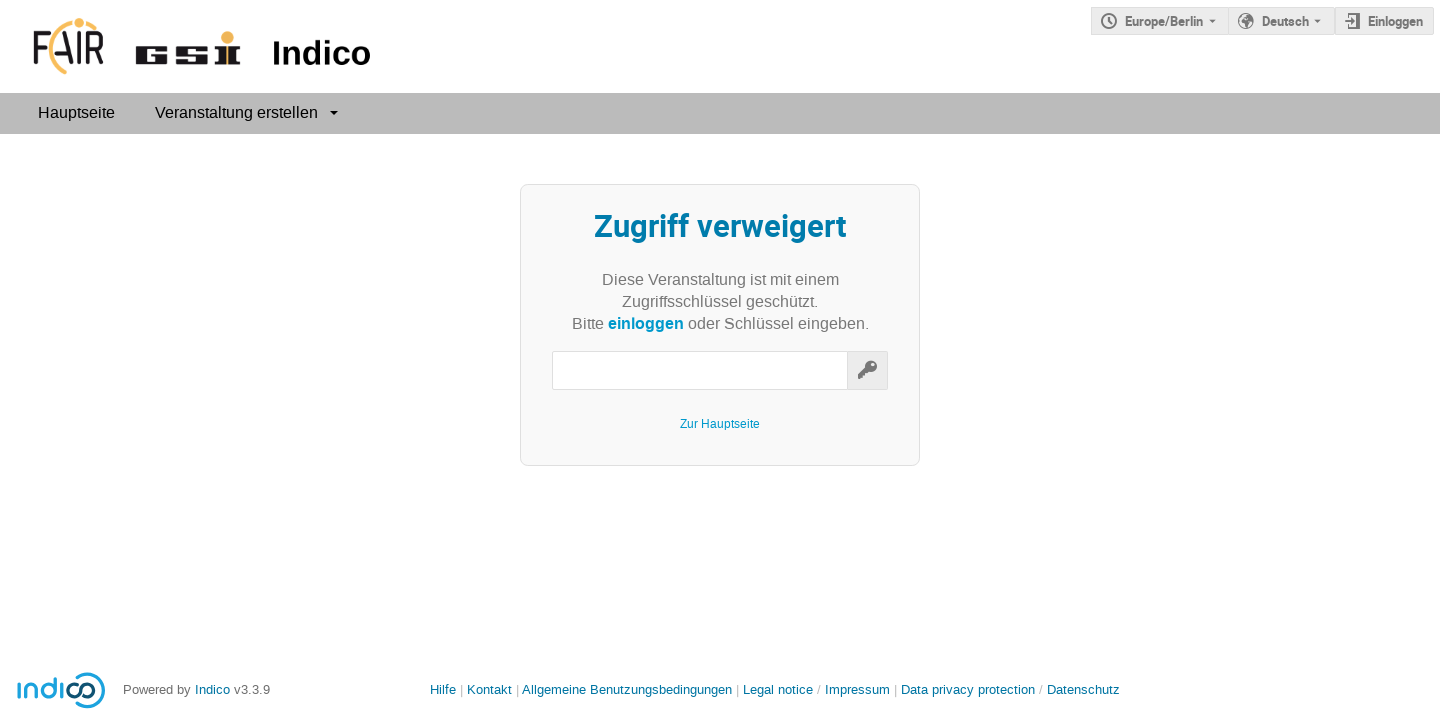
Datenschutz (1083, 689)
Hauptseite (76, 112)
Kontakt (489, 689)
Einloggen (1395, 21)
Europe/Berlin (1164, 21)
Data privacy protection (970, 689)
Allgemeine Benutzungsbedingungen (627, 689)
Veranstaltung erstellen (236, 112)
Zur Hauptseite (720, 424)
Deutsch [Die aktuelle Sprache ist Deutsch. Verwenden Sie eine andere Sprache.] (1285, 21)
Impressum (857, 689)
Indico (212, 689)
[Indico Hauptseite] (189, 46)
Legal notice (780, 689)
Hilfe (443, 689)
